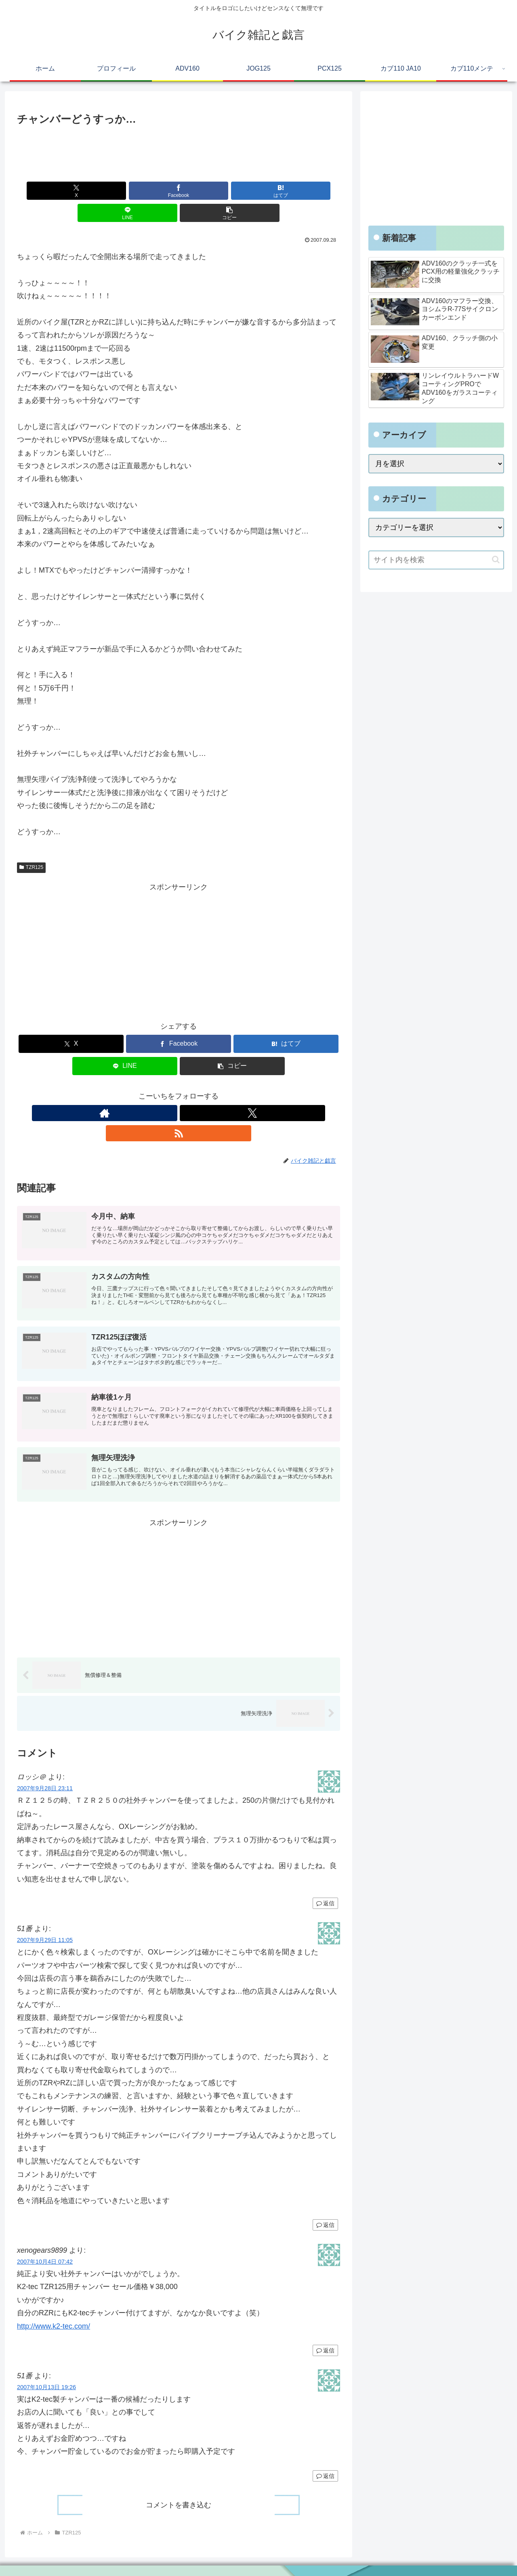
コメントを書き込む (178, 2479)
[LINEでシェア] (232, 191)
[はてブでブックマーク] (178, 191)
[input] (436, 559)
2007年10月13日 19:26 (46, 2361)
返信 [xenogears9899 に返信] (325, 2325)
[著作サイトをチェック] (160, 1091)
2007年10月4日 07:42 (45, 2236)
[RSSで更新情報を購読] (197, 1091)
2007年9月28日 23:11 (45, 1763)
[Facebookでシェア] (124, 191)
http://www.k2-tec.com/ (53, 2300)
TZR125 (31, 845)
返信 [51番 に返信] (325, 2199)
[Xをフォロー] (178, 1091)
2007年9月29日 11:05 (45, 1914)
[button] (287, 191)
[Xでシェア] (70, 191)
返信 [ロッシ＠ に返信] (325, 1878)
